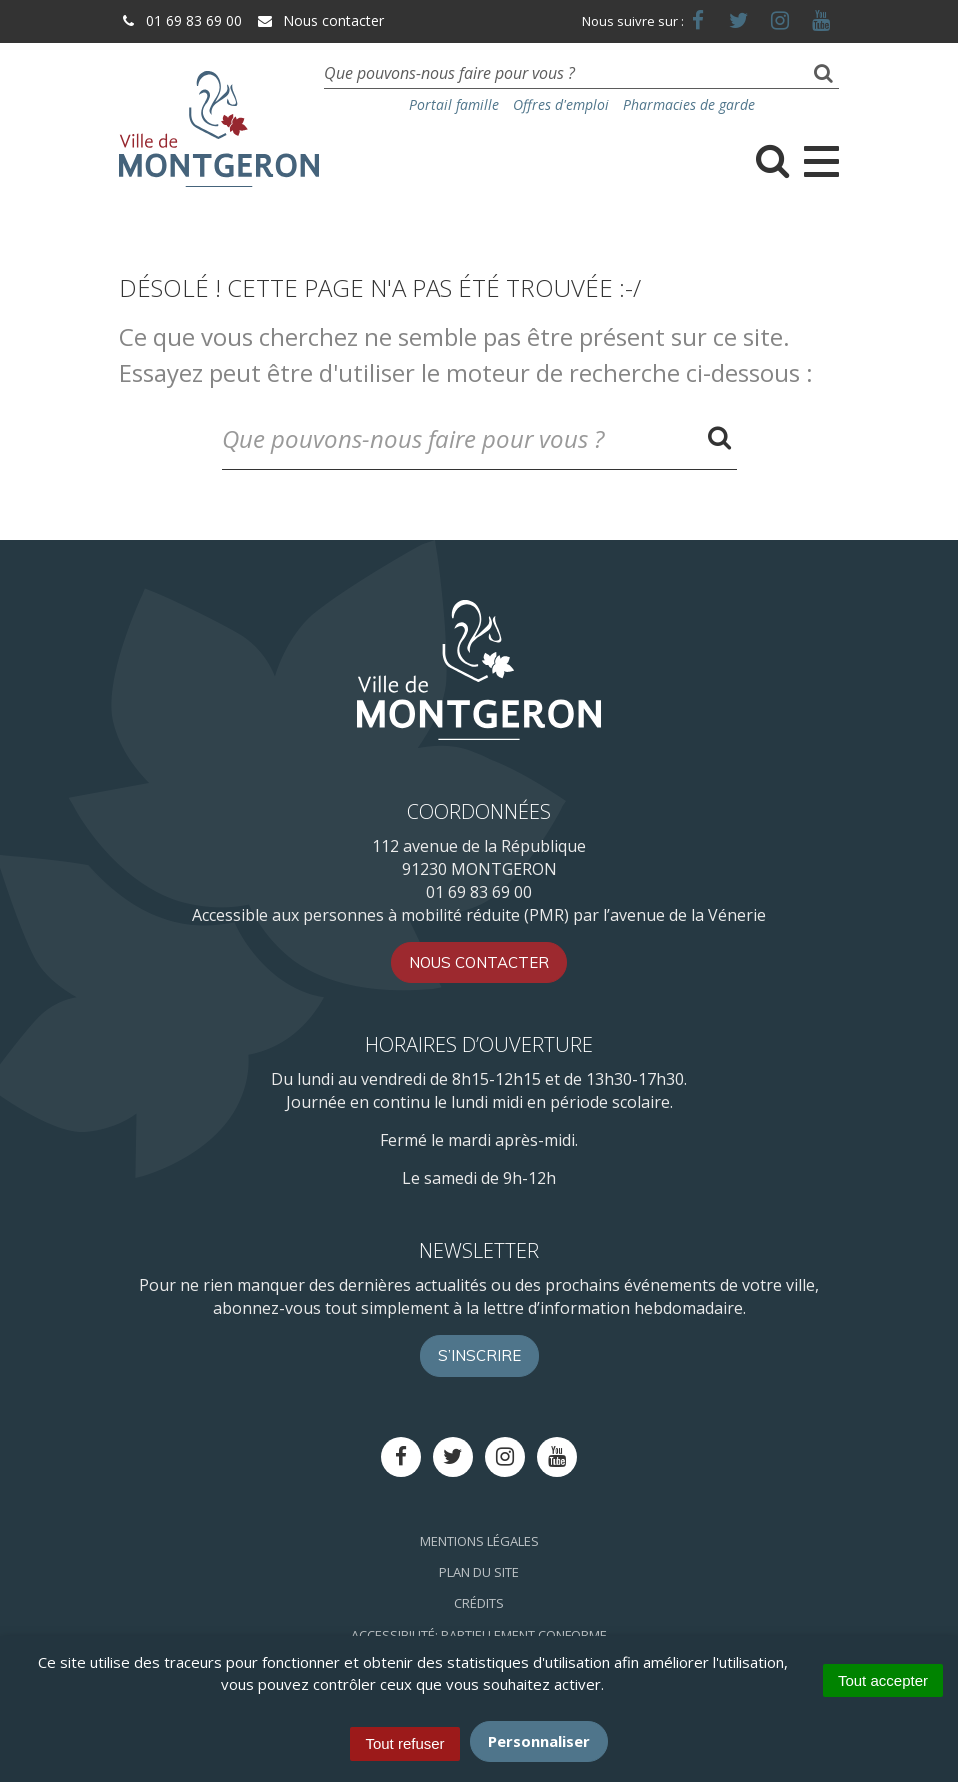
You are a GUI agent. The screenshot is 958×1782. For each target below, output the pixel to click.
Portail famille (454, 104)
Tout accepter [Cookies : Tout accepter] (883, 1680)
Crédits (479, 1603)
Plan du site (479, 1572)
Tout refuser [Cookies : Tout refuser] (404, 1743)
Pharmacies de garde (689, 104)
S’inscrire (479, 1355)
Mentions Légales (479, 1541)
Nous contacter (320, 20)
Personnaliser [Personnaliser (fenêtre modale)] (539, 1741)
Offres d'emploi (561, 104)
